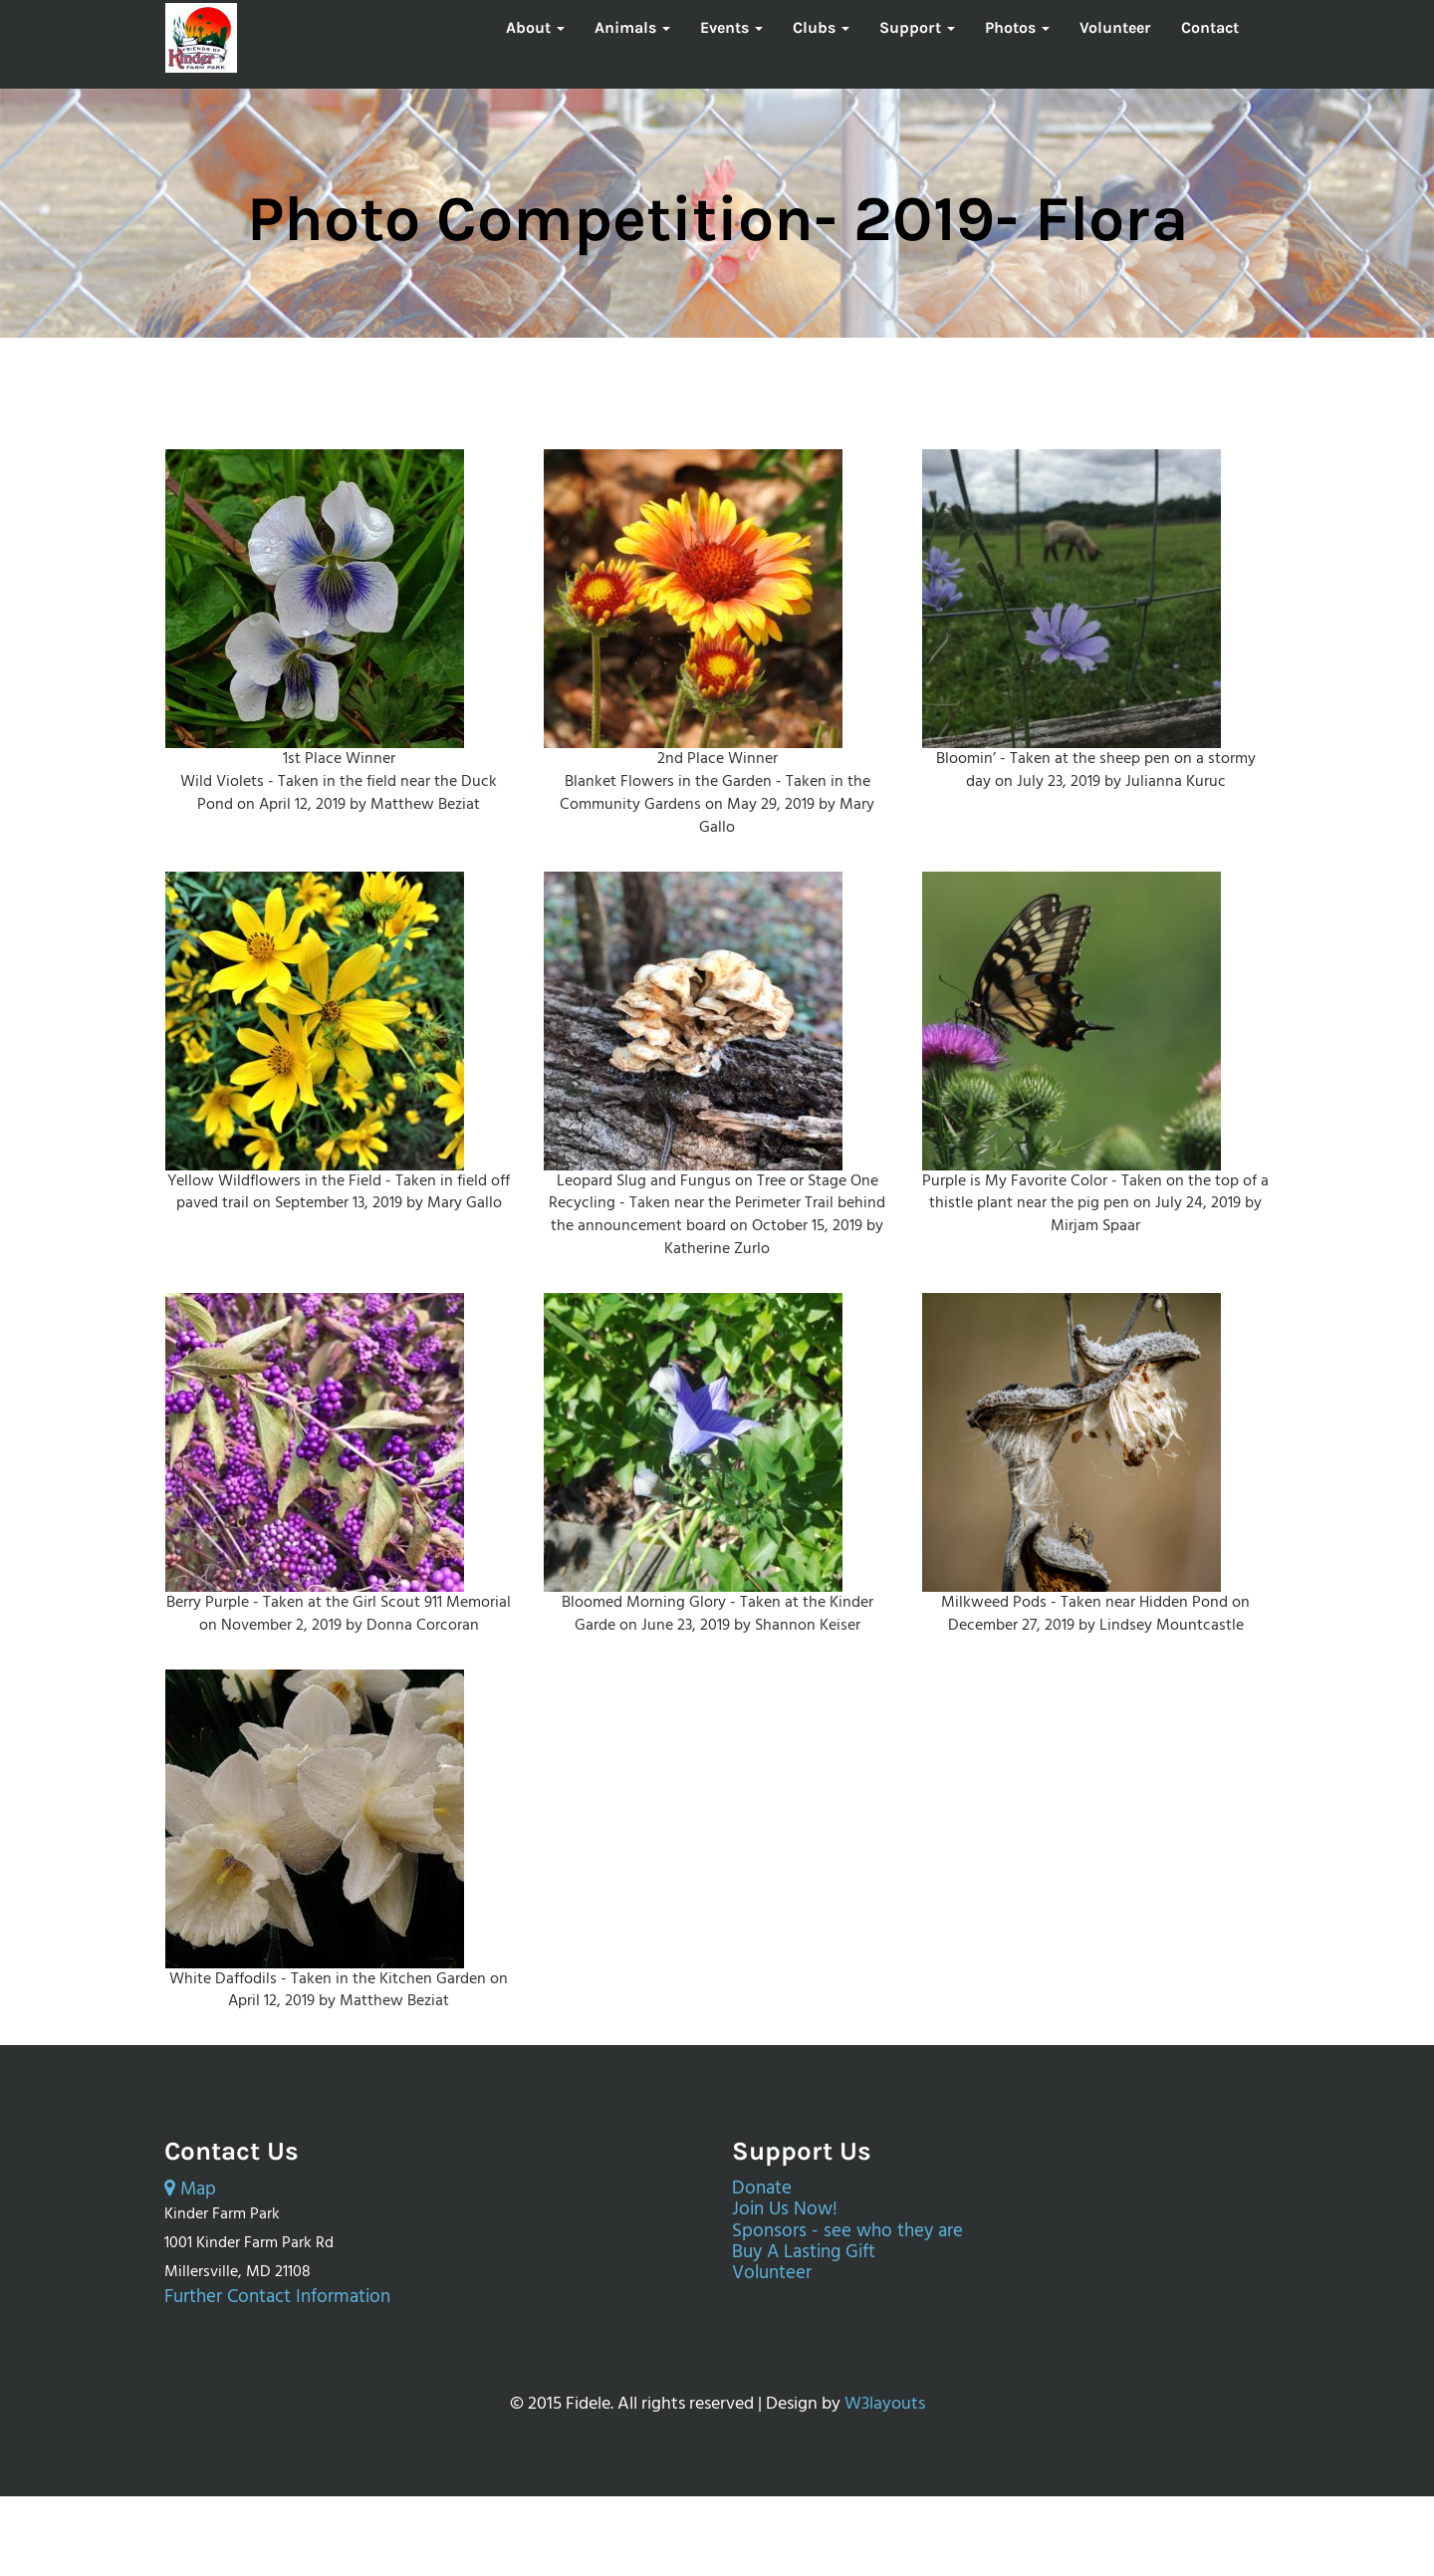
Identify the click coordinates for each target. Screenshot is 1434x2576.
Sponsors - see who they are (847, 2231)
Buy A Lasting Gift (803, 2252)
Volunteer (1115, 27)
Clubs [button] (821, 27)
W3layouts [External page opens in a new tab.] (884, 2404)
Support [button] (917, 27)
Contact (1210, 27)
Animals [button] (632, 27)
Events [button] (731, 27)
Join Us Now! (784, 2209)
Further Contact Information (277, 2297)
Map (190, 2190)
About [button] (535, 27)
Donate (762, 2189)
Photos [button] (1017, 27)
